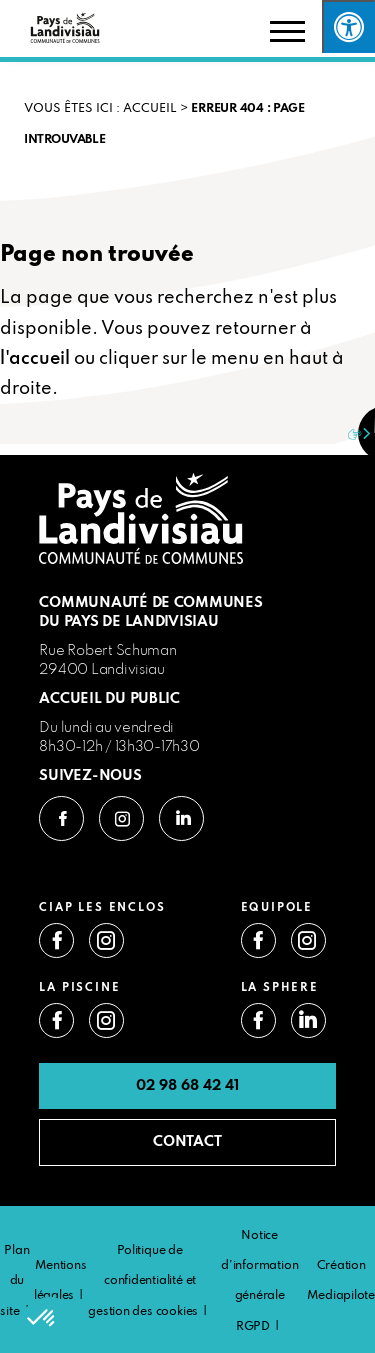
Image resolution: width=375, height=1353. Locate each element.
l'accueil (35, 359)
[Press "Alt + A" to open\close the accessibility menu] (348, 26)
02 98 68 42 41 (187, 1086)
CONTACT (187, 1142)
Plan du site (14, 1281)
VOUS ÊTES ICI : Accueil (100, 109)
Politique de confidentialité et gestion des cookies (143, 1281)
